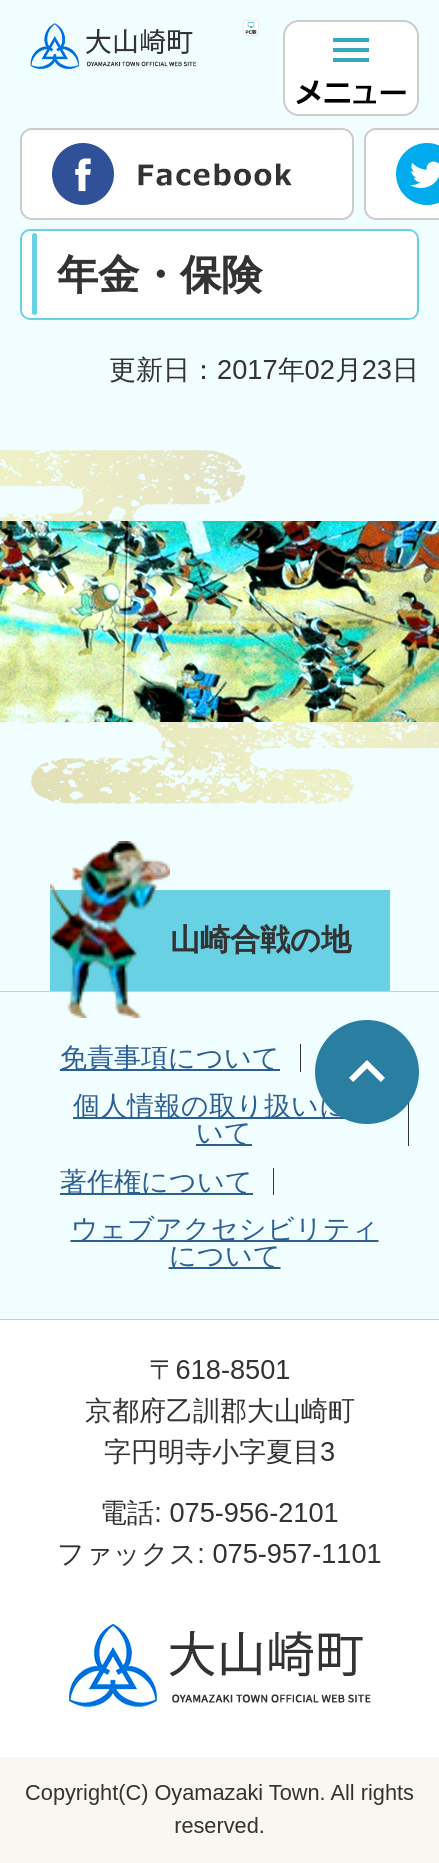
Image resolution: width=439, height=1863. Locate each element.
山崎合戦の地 (260, 939)
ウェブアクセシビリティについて (225, 1242)
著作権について (156, 1181)
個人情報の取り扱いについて (224, 1119)
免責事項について (170, 1057)
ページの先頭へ (367, 1072)
